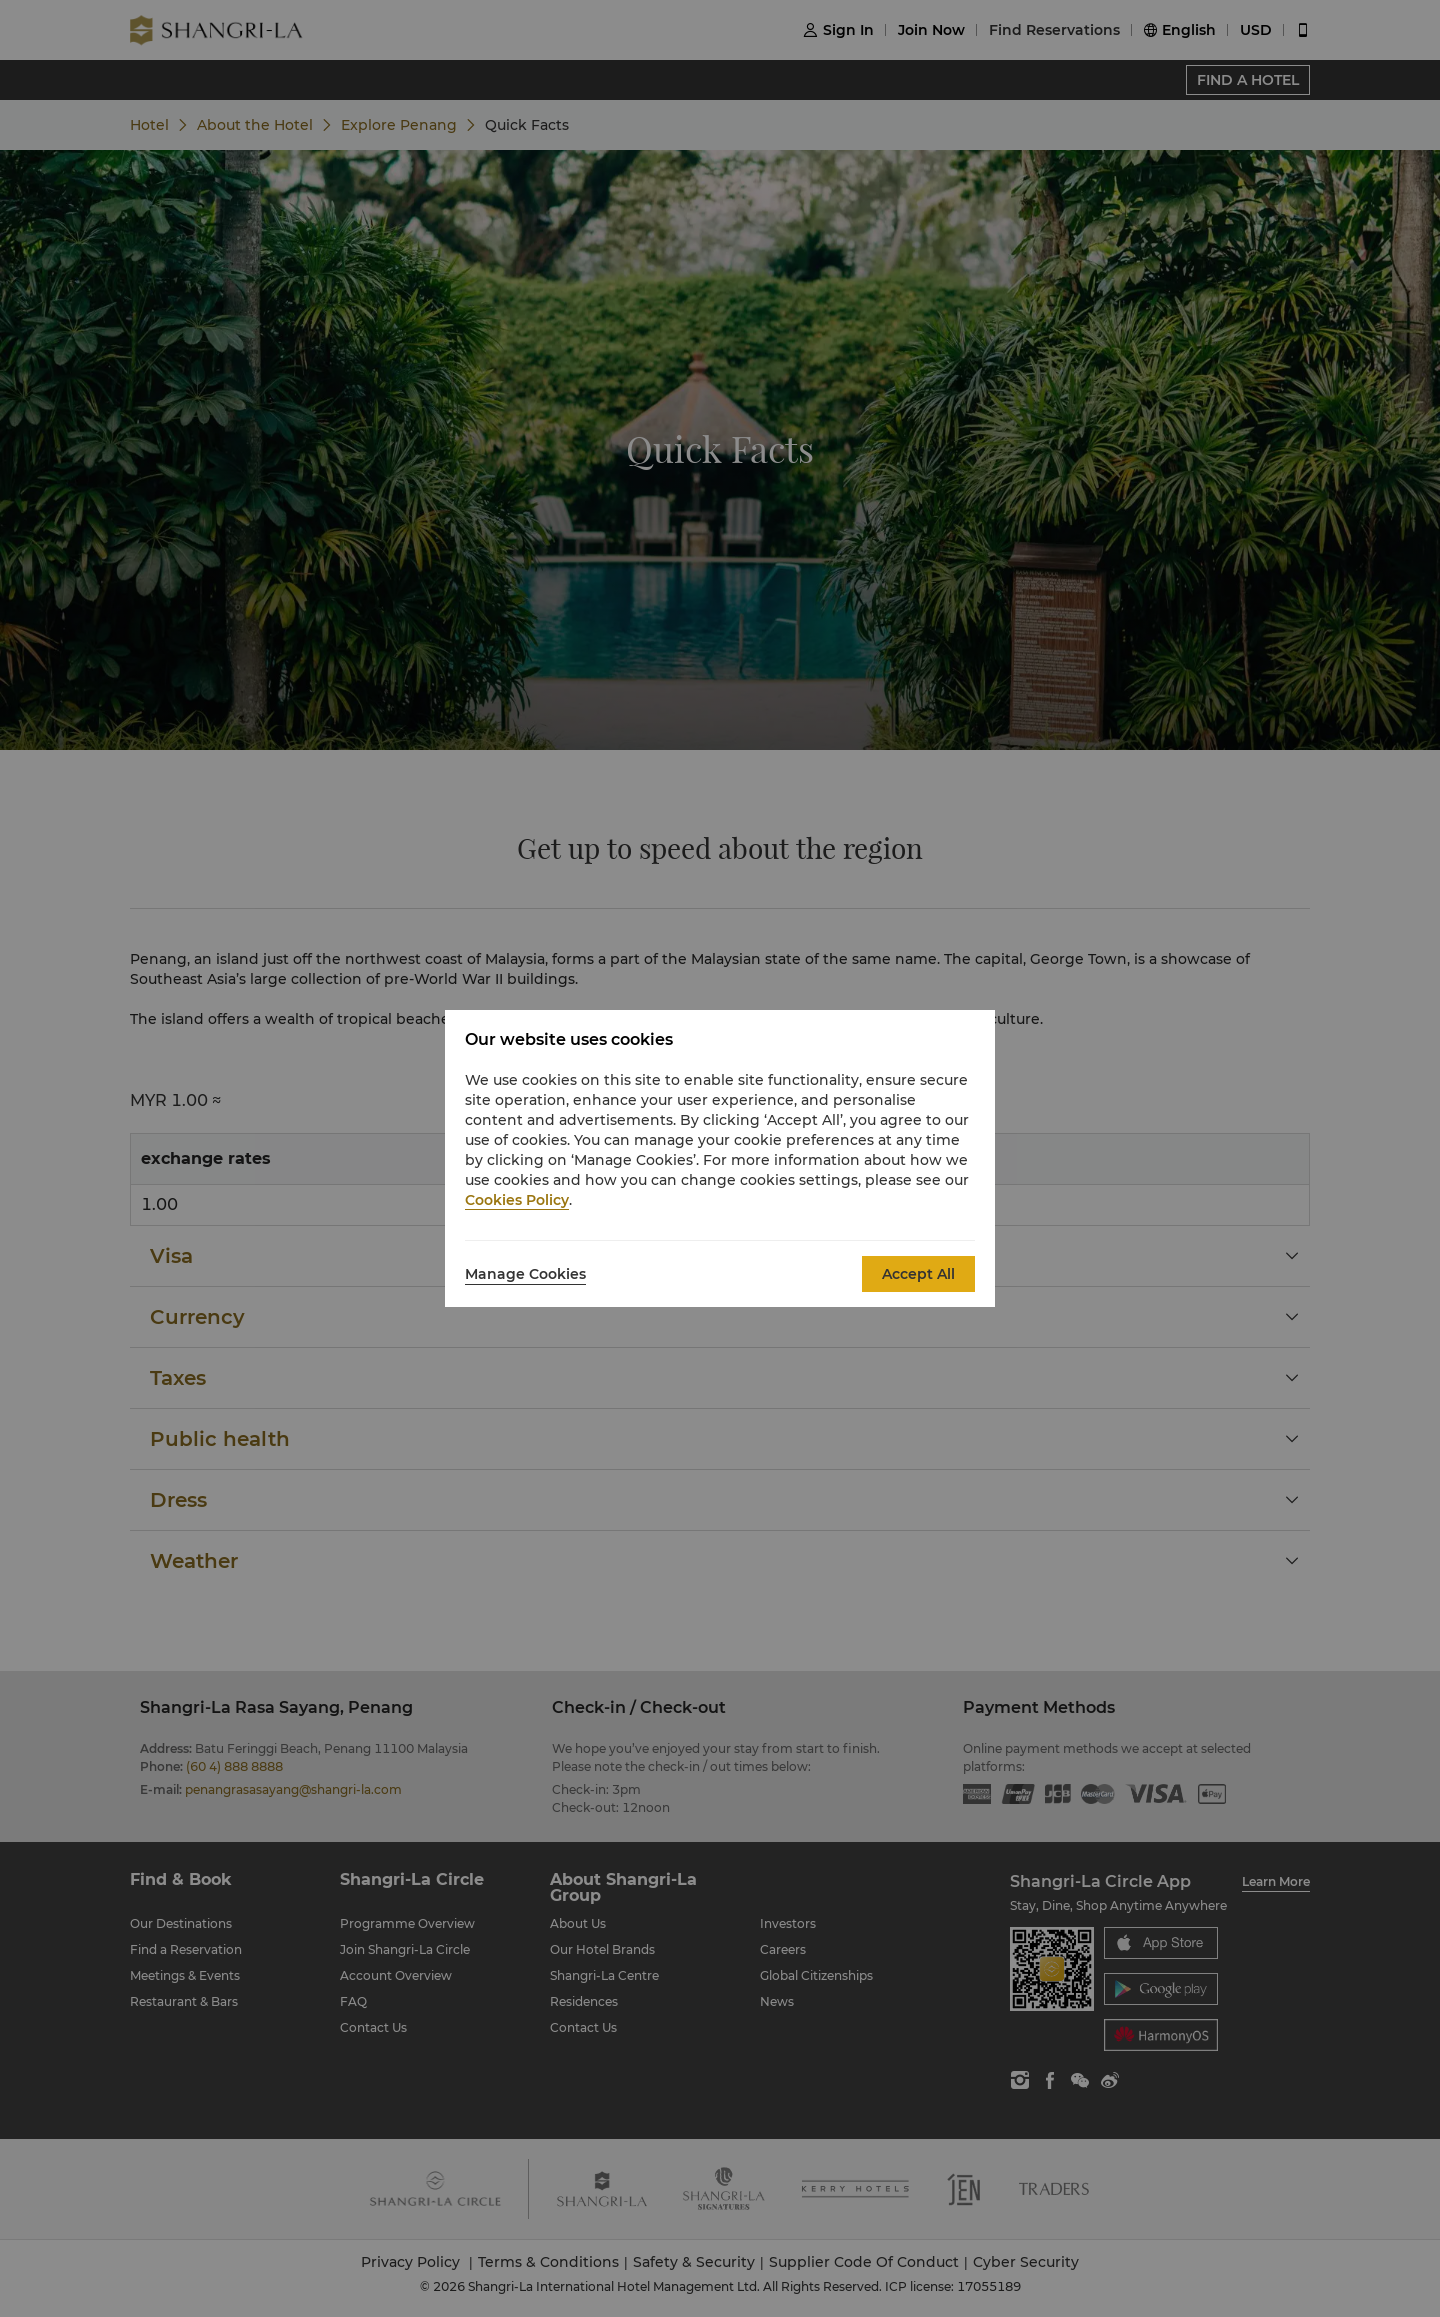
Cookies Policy (517, 1200)
